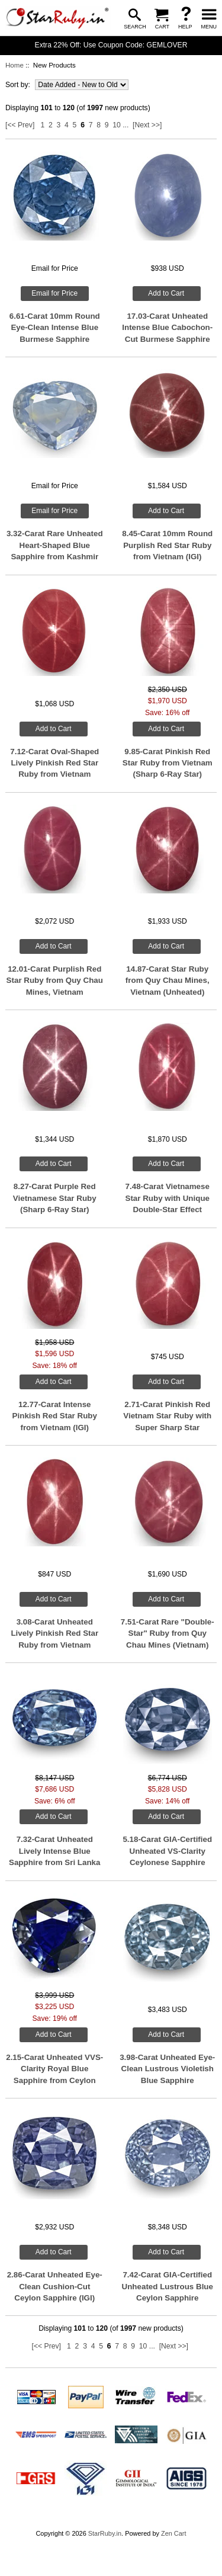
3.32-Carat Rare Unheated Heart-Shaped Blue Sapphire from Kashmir (55, 545)
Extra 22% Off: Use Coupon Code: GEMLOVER (111, 45)
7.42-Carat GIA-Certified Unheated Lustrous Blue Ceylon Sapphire (167, 2286)
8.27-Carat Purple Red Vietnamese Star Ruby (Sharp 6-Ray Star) (54, 1198)
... (125, 125)
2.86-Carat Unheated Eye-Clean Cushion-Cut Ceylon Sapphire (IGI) (54, 2286)
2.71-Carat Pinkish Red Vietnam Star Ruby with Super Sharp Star (167, 1416)
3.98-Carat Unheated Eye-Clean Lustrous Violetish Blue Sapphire (167, 2069)
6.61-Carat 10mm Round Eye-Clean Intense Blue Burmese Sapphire (54, 328)
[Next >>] (147, 125)
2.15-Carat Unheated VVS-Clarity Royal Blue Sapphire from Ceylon (54, 2069)
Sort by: (18, 85)
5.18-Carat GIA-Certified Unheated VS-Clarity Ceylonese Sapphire (167, 1851)
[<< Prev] (19, 125)
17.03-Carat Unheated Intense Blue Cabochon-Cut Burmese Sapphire (167, 328)
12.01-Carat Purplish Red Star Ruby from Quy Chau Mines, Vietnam (55, 981)
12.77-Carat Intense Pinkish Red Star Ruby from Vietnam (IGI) (54, 1416)
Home (14, 65)
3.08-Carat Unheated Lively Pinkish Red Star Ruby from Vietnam (54, 1633)
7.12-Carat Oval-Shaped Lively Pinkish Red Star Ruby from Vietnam (54, 763)
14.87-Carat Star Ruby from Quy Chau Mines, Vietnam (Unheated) (168, 981)
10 (116, 125)
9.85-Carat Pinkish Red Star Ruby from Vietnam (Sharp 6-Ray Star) (168, 763)
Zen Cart (173, 2533)
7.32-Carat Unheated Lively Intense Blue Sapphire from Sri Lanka (54, 1851)
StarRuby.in (104, 2533)
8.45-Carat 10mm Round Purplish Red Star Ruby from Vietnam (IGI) (167, 545)
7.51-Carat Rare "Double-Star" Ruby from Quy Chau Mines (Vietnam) (167, 1633)
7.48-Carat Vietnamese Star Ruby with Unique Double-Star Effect (167, 1198)
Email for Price (54, 293)
